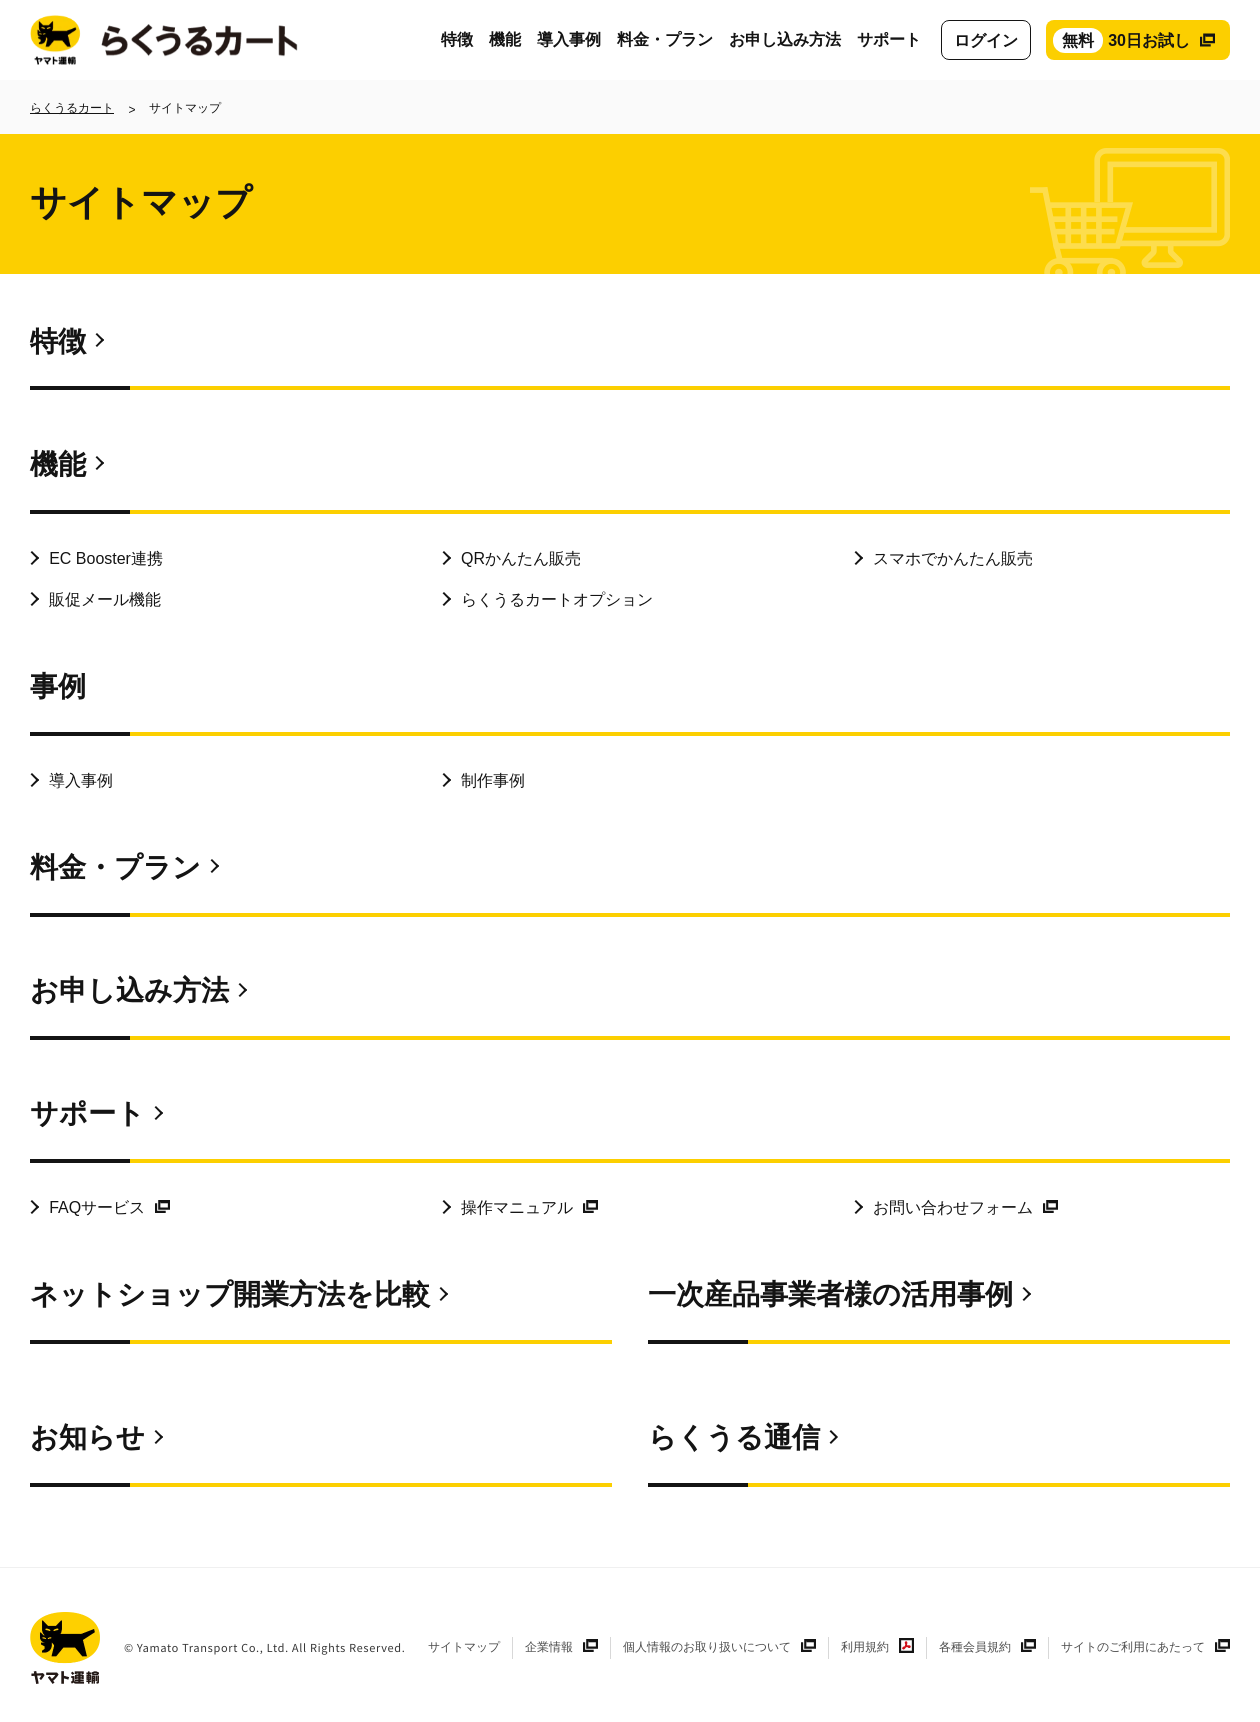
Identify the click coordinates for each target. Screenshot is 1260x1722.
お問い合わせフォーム (953, 1207)
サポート (889, 39)
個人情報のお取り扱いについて (707, 1647)
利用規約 (865, 1647)
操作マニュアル (517, 1207)
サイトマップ (464, 1647)
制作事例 (493, 780)
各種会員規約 (975, 1647)
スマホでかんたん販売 (953, 558)
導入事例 (569, 39)
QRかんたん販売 (521, 558)
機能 (505, 39)
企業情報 (549, 1647)
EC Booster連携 (106, 558)
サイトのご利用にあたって (1133, 1647)
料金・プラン (665, 39)
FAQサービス (97, 1207)
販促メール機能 (105, 599)
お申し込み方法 (785, 39)
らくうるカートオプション (557, 599)
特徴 (457, 39)
